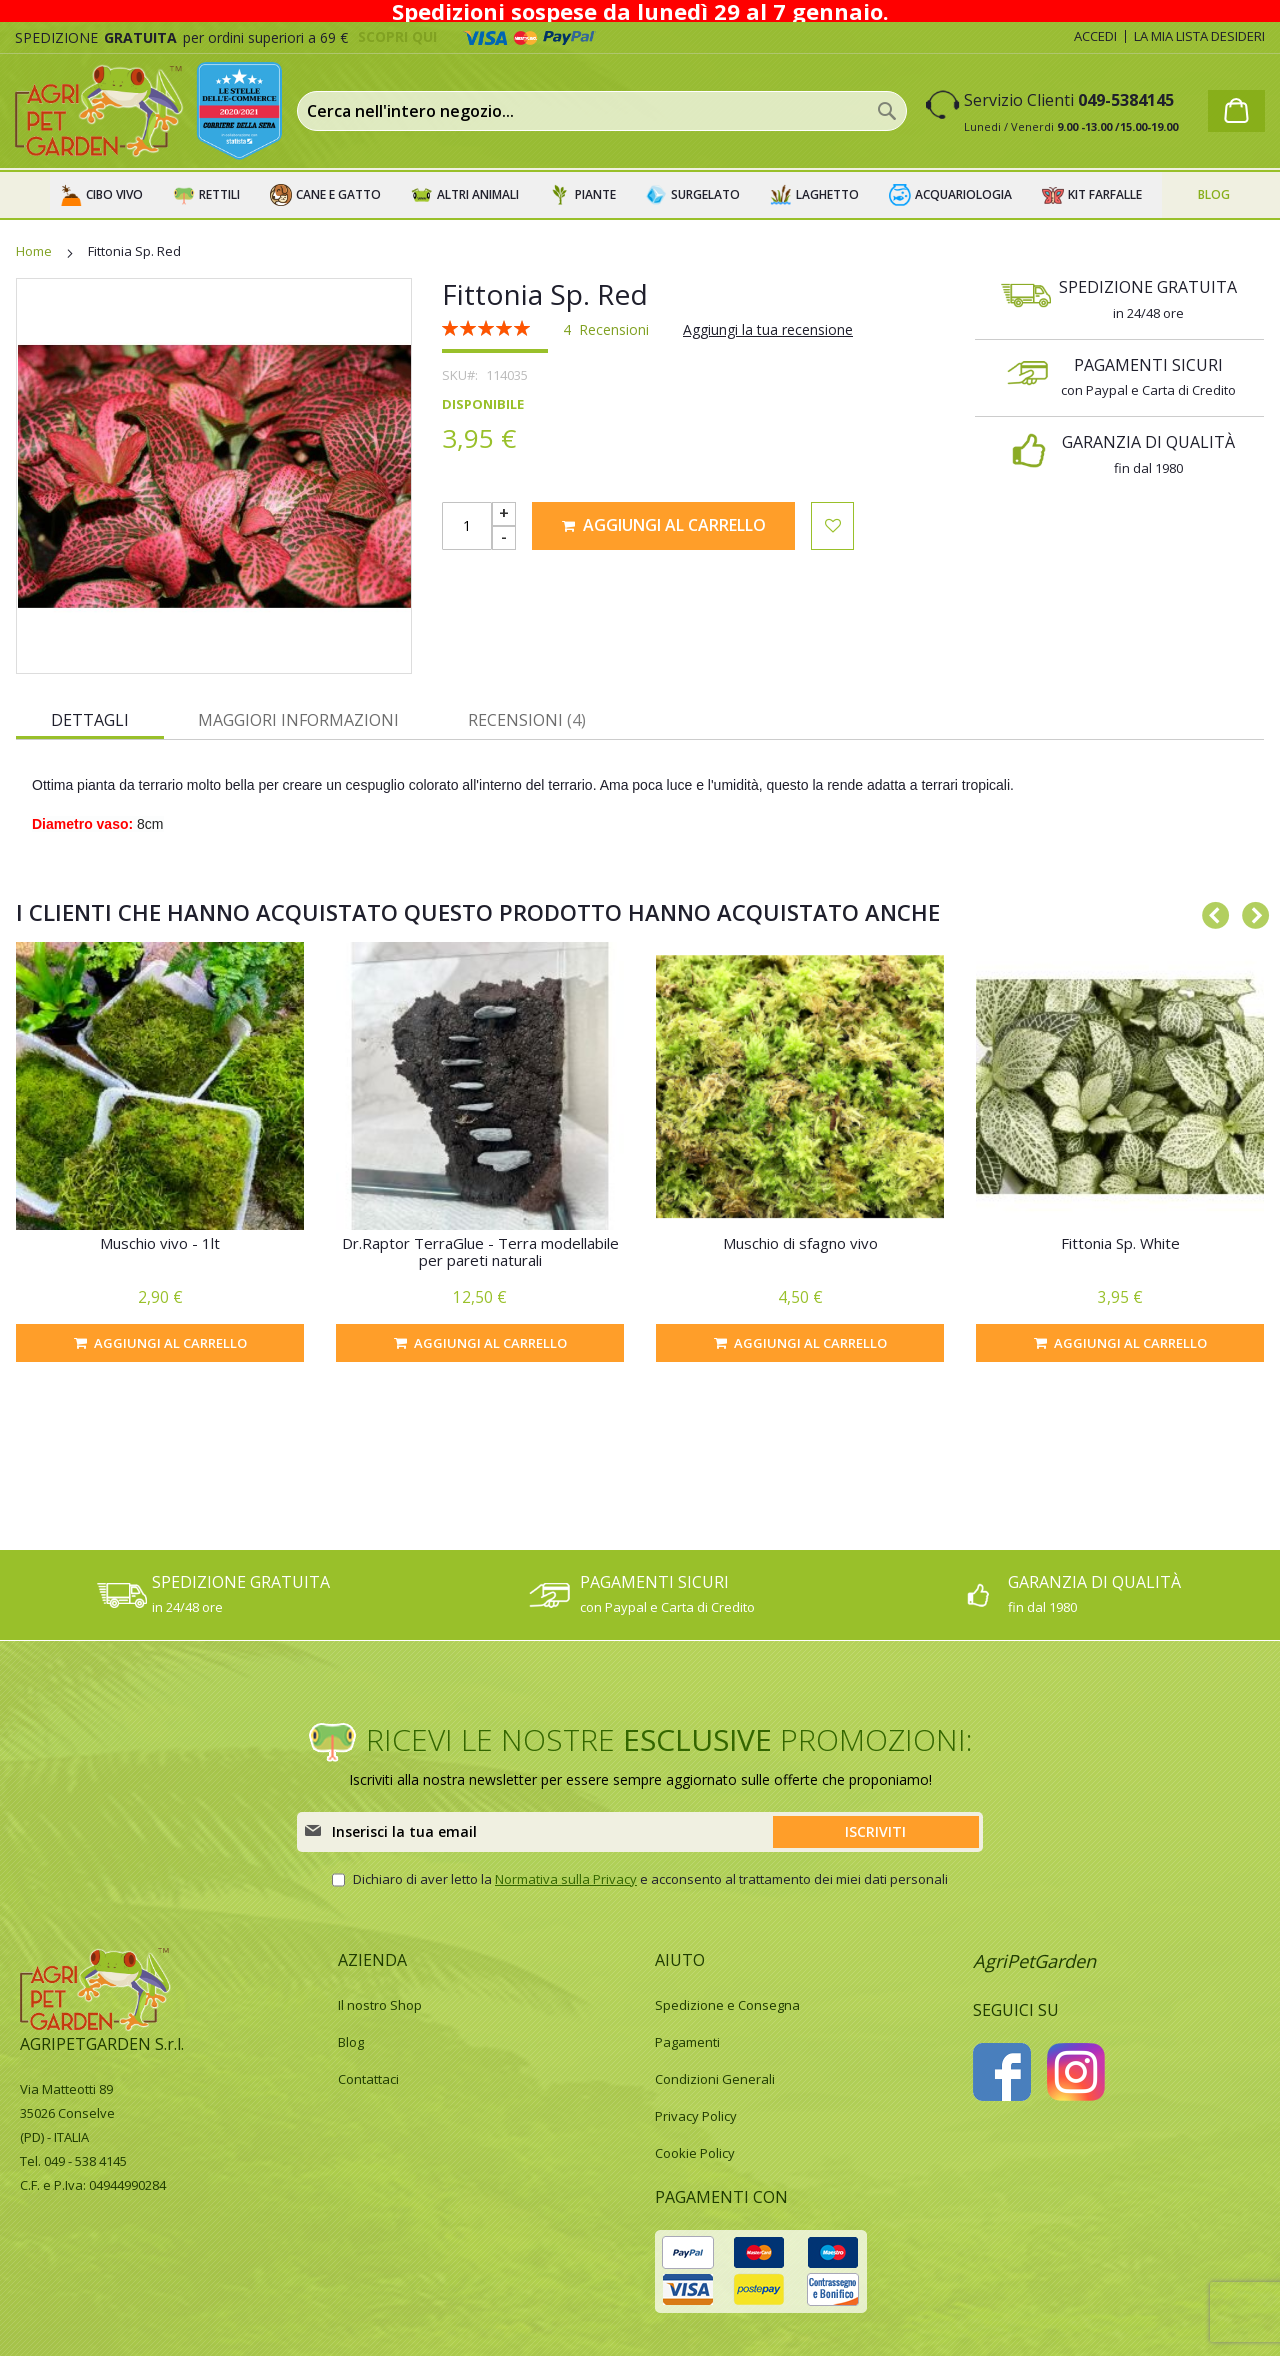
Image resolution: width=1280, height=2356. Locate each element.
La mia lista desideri (1199, 36)
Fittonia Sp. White (1120, 1243)
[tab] (90, 719)
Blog (351, 2042)
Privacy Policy (696, 2116)
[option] (160, 1152)
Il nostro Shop (380, 2005)
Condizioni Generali (715, 2079)
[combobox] (602, 111)
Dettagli (90, 720)
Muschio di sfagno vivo (800, 1243)
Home (34, 251)
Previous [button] (1210, 912)
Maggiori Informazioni (298, 720)
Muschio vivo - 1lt (160, 1243)
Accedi (1095, 36)
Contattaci (368, 2079)
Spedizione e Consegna (727, 2005)
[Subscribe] (876, 1832)
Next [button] (1250, 912)
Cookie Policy (695, 2153)
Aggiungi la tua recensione (768, 329)
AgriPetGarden (1034, 1961)
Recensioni (527, 720)
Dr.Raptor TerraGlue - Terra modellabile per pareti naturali (480, 1251)
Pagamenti (687, 2042)
